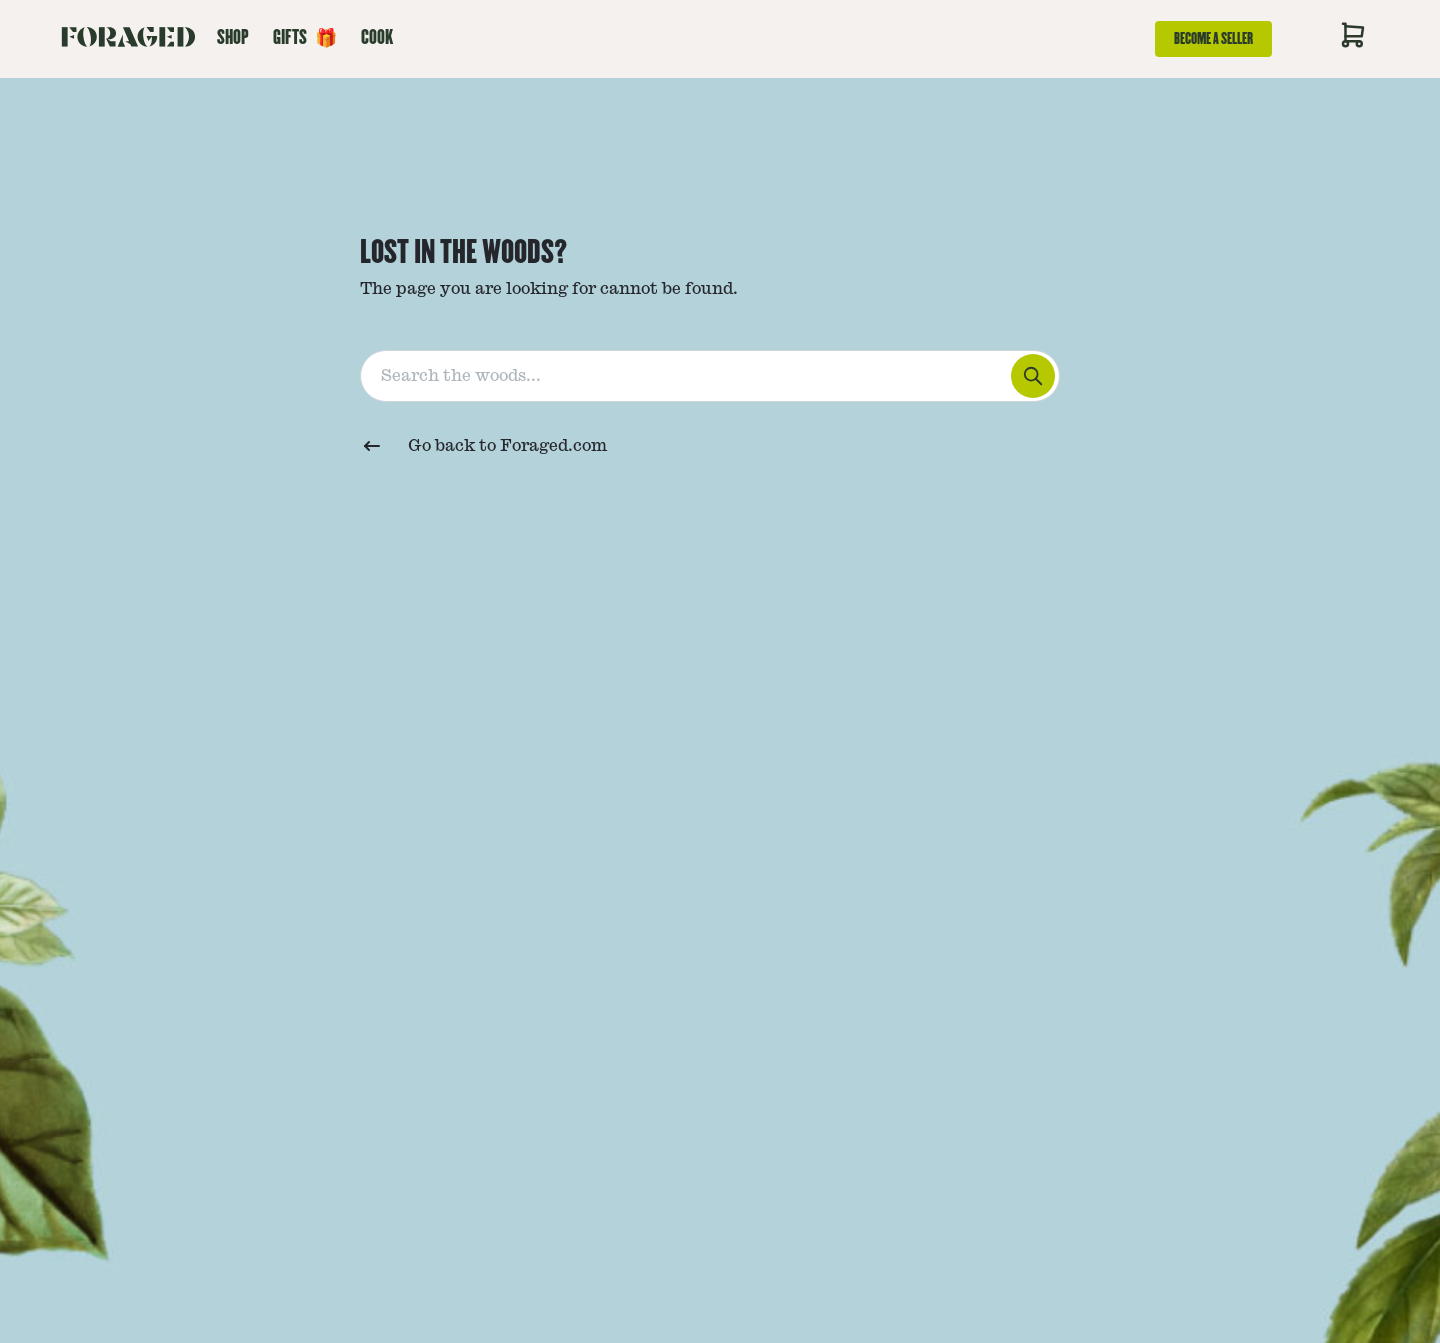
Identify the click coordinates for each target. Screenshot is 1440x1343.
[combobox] (720, 372)
